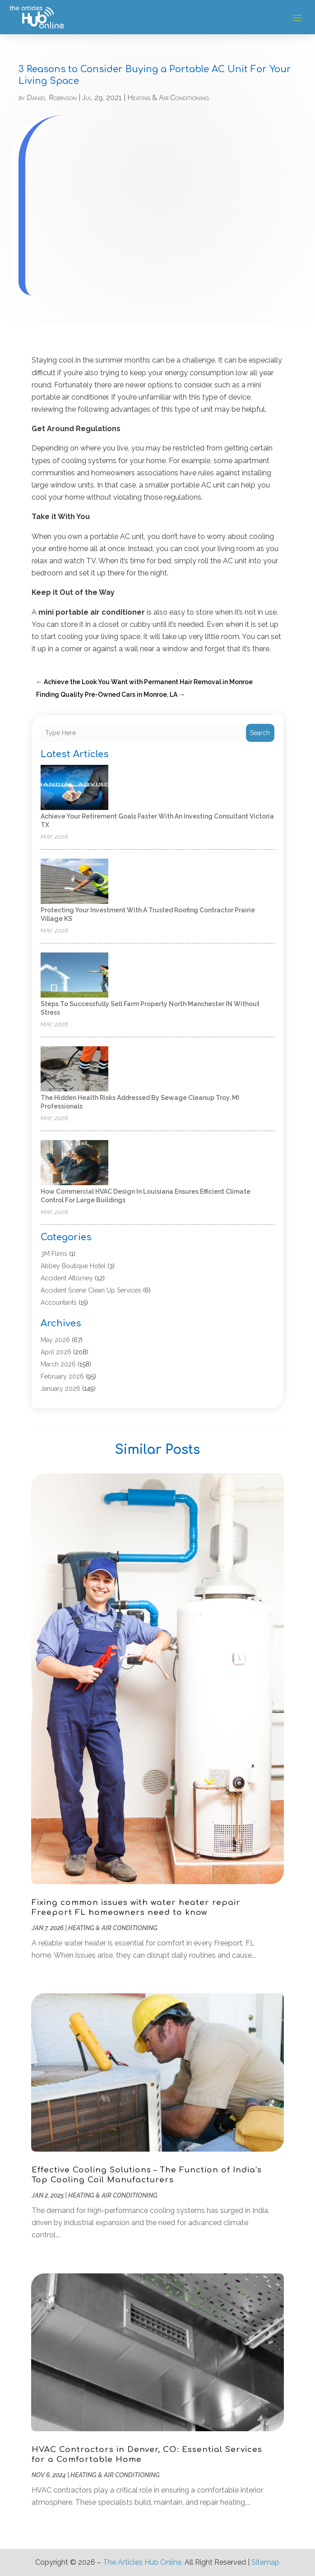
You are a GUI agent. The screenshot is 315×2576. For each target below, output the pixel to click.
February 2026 (62, 1376)
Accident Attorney (67, 1278)
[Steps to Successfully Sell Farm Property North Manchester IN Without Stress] (74, 975)
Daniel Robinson (52, 97)
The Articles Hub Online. (143, 2562)
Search (260, 732)
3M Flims (54, 1253)
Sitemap (265, 2562)
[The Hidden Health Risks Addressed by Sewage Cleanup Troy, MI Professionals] (74, 1069)
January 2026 (60, 1388)
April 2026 (56, 1352)
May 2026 (55, 1339)
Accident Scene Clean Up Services (91, 1290)
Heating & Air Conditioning (167, 97)
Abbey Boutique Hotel (73, 1266)
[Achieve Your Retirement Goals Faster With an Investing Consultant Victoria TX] (74, 788)
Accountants (59, 1302)
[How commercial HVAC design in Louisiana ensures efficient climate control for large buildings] (74, 1163)
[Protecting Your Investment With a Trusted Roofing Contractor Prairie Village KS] (74, 882)
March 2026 (58, 1364)
